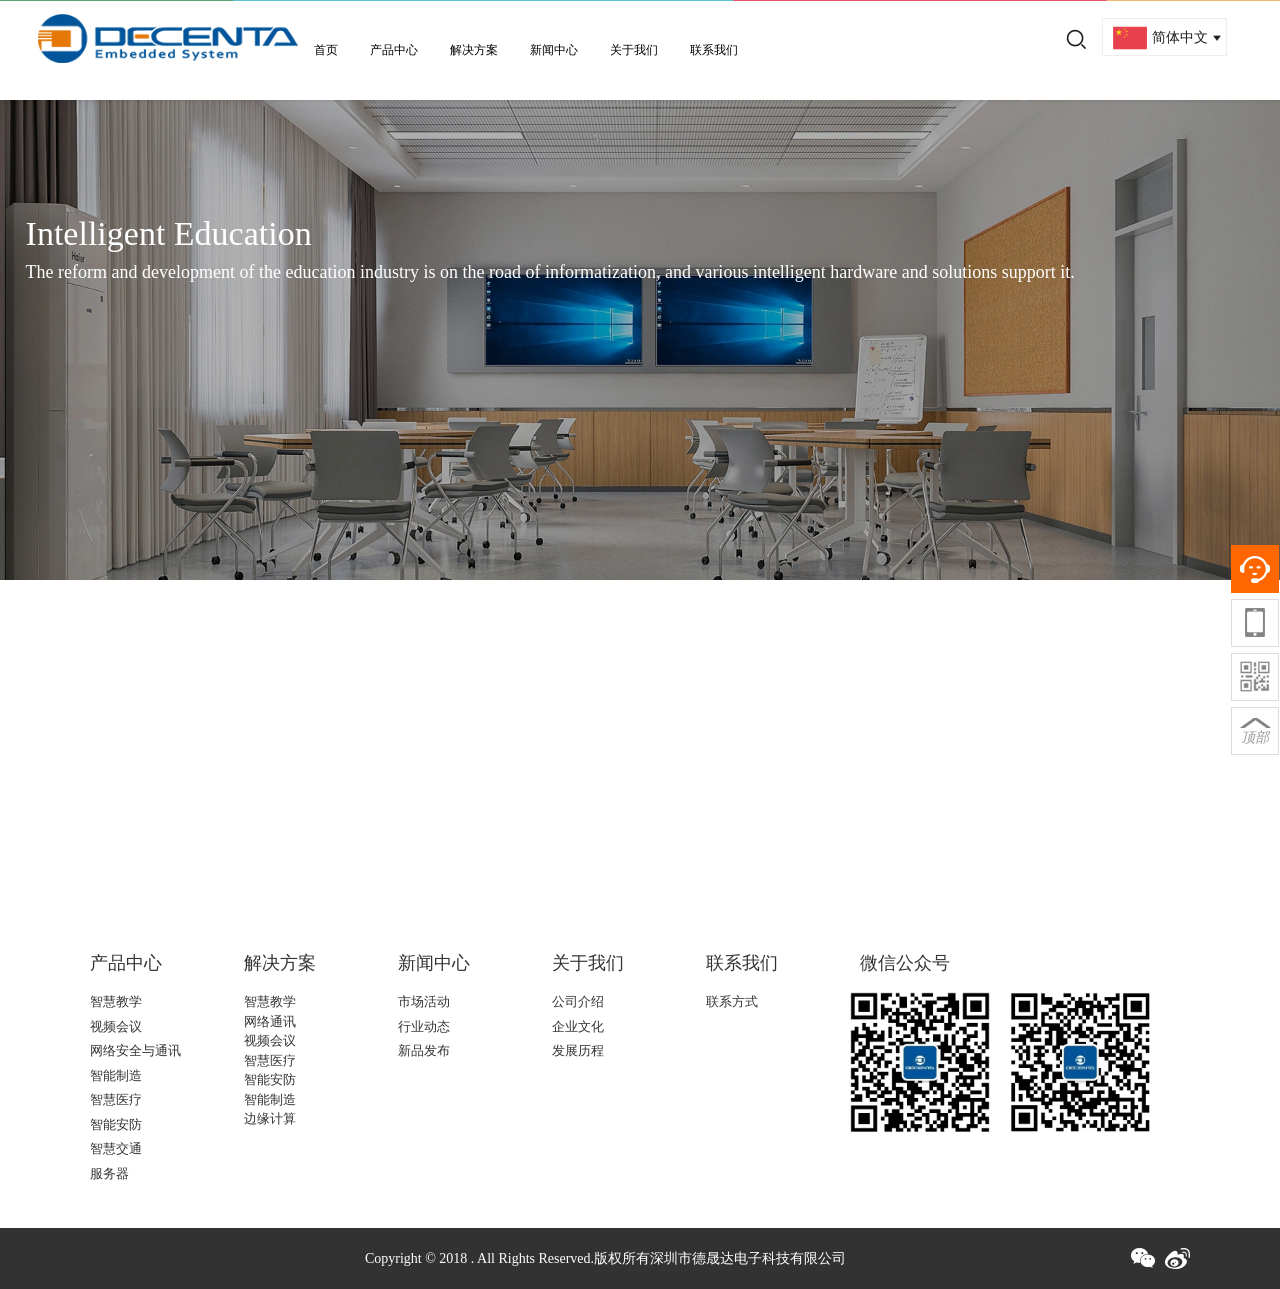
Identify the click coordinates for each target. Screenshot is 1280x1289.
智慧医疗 (116, 1099)
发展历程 (578, 1050)
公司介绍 (578, 1001)
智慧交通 (116, 1148)
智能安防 (116, 1124)
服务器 (109, 1173)
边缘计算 (270, 1118)
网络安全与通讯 (135, 1050)
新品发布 (424, 1050)
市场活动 (424, 1001)
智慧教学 (116, 1001)
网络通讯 (270, 1021)
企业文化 (578, 1026)
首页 (326, 50)
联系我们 (714, 50)
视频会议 (116, 1026)
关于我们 (634, 50)
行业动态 (424, 1026)
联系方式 (732, 1001)
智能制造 (116, 1075)
